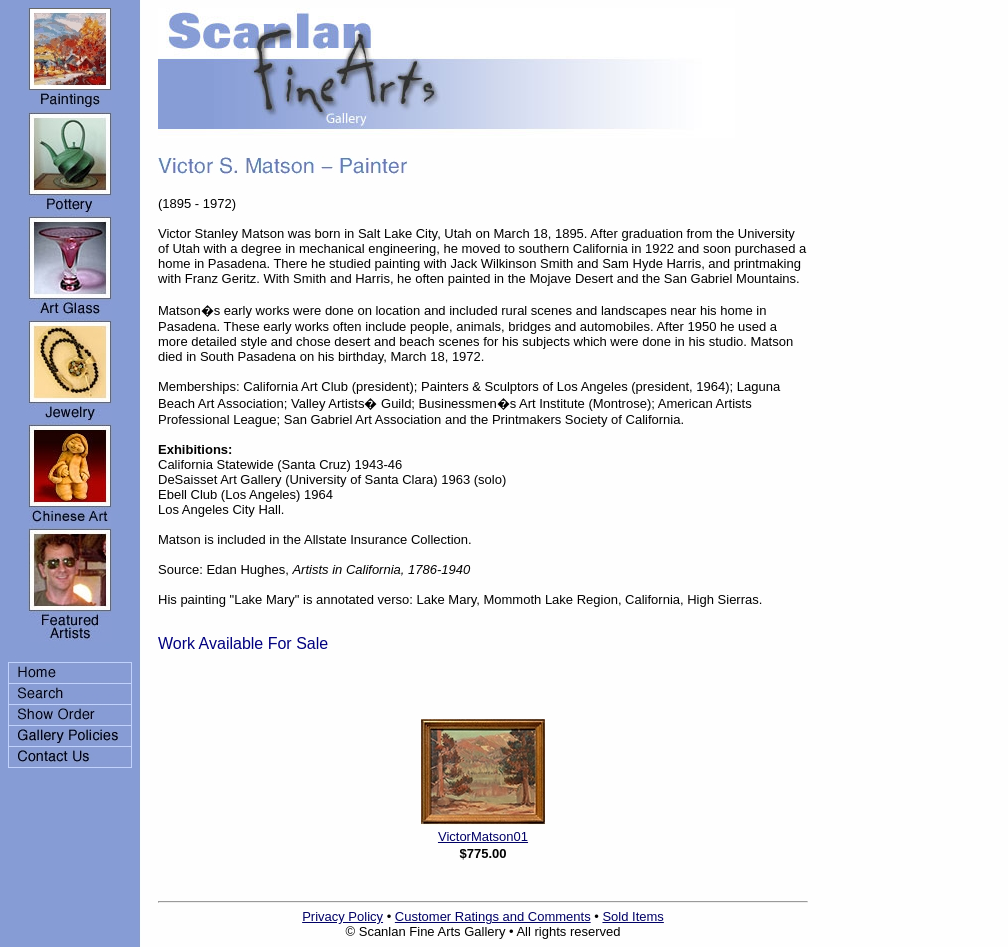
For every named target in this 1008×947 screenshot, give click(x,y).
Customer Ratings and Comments (493, 916)
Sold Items (632, 916)
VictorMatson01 (483, 836)
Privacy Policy (342, 916)
